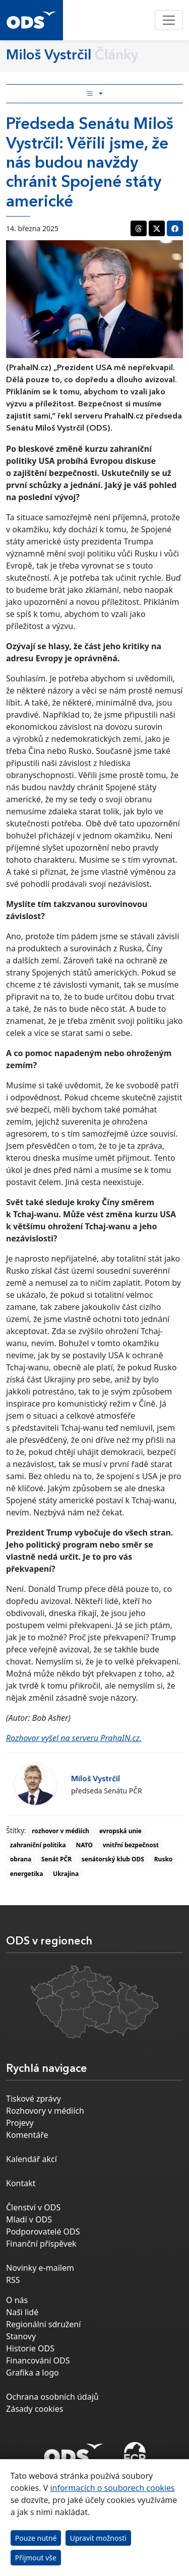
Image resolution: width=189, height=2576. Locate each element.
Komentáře (27, 2134)
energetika (26, 1873)
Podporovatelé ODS (43, 2231)
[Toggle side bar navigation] (94, 93)
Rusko (163, 1859)
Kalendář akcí (31, 2159)
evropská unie (120, 1831)
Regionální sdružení (43, 2324)
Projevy (20, 2122)
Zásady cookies (34, 2408)
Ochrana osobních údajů (52, 2396)
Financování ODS (38, 2360)
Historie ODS (30, 2348)
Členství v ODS (33, 2207)
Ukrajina (66, 1873)
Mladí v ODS (29, 2219)
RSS (13, 2279)
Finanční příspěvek (41, 2243)
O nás (17, 2300)
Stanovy (21, 2336)
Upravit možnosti (98, 2538)
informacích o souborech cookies (112, 2487)
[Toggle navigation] (169, 20)
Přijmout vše (35, 2557)
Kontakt (21, 2183)
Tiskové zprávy (33, 2098)
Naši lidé (22, 2312)
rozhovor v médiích (60, 1831)
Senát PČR (56, 1859)
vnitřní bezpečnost (131, 1845)
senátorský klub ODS (113, 1859)
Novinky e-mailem (40, 2267)
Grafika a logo (32, 2372)
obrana (20, 1859)
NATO (84, 1845)
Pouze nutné (36, 2538)
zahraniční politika (38, 1845)
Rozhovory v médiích (45, 2110)
